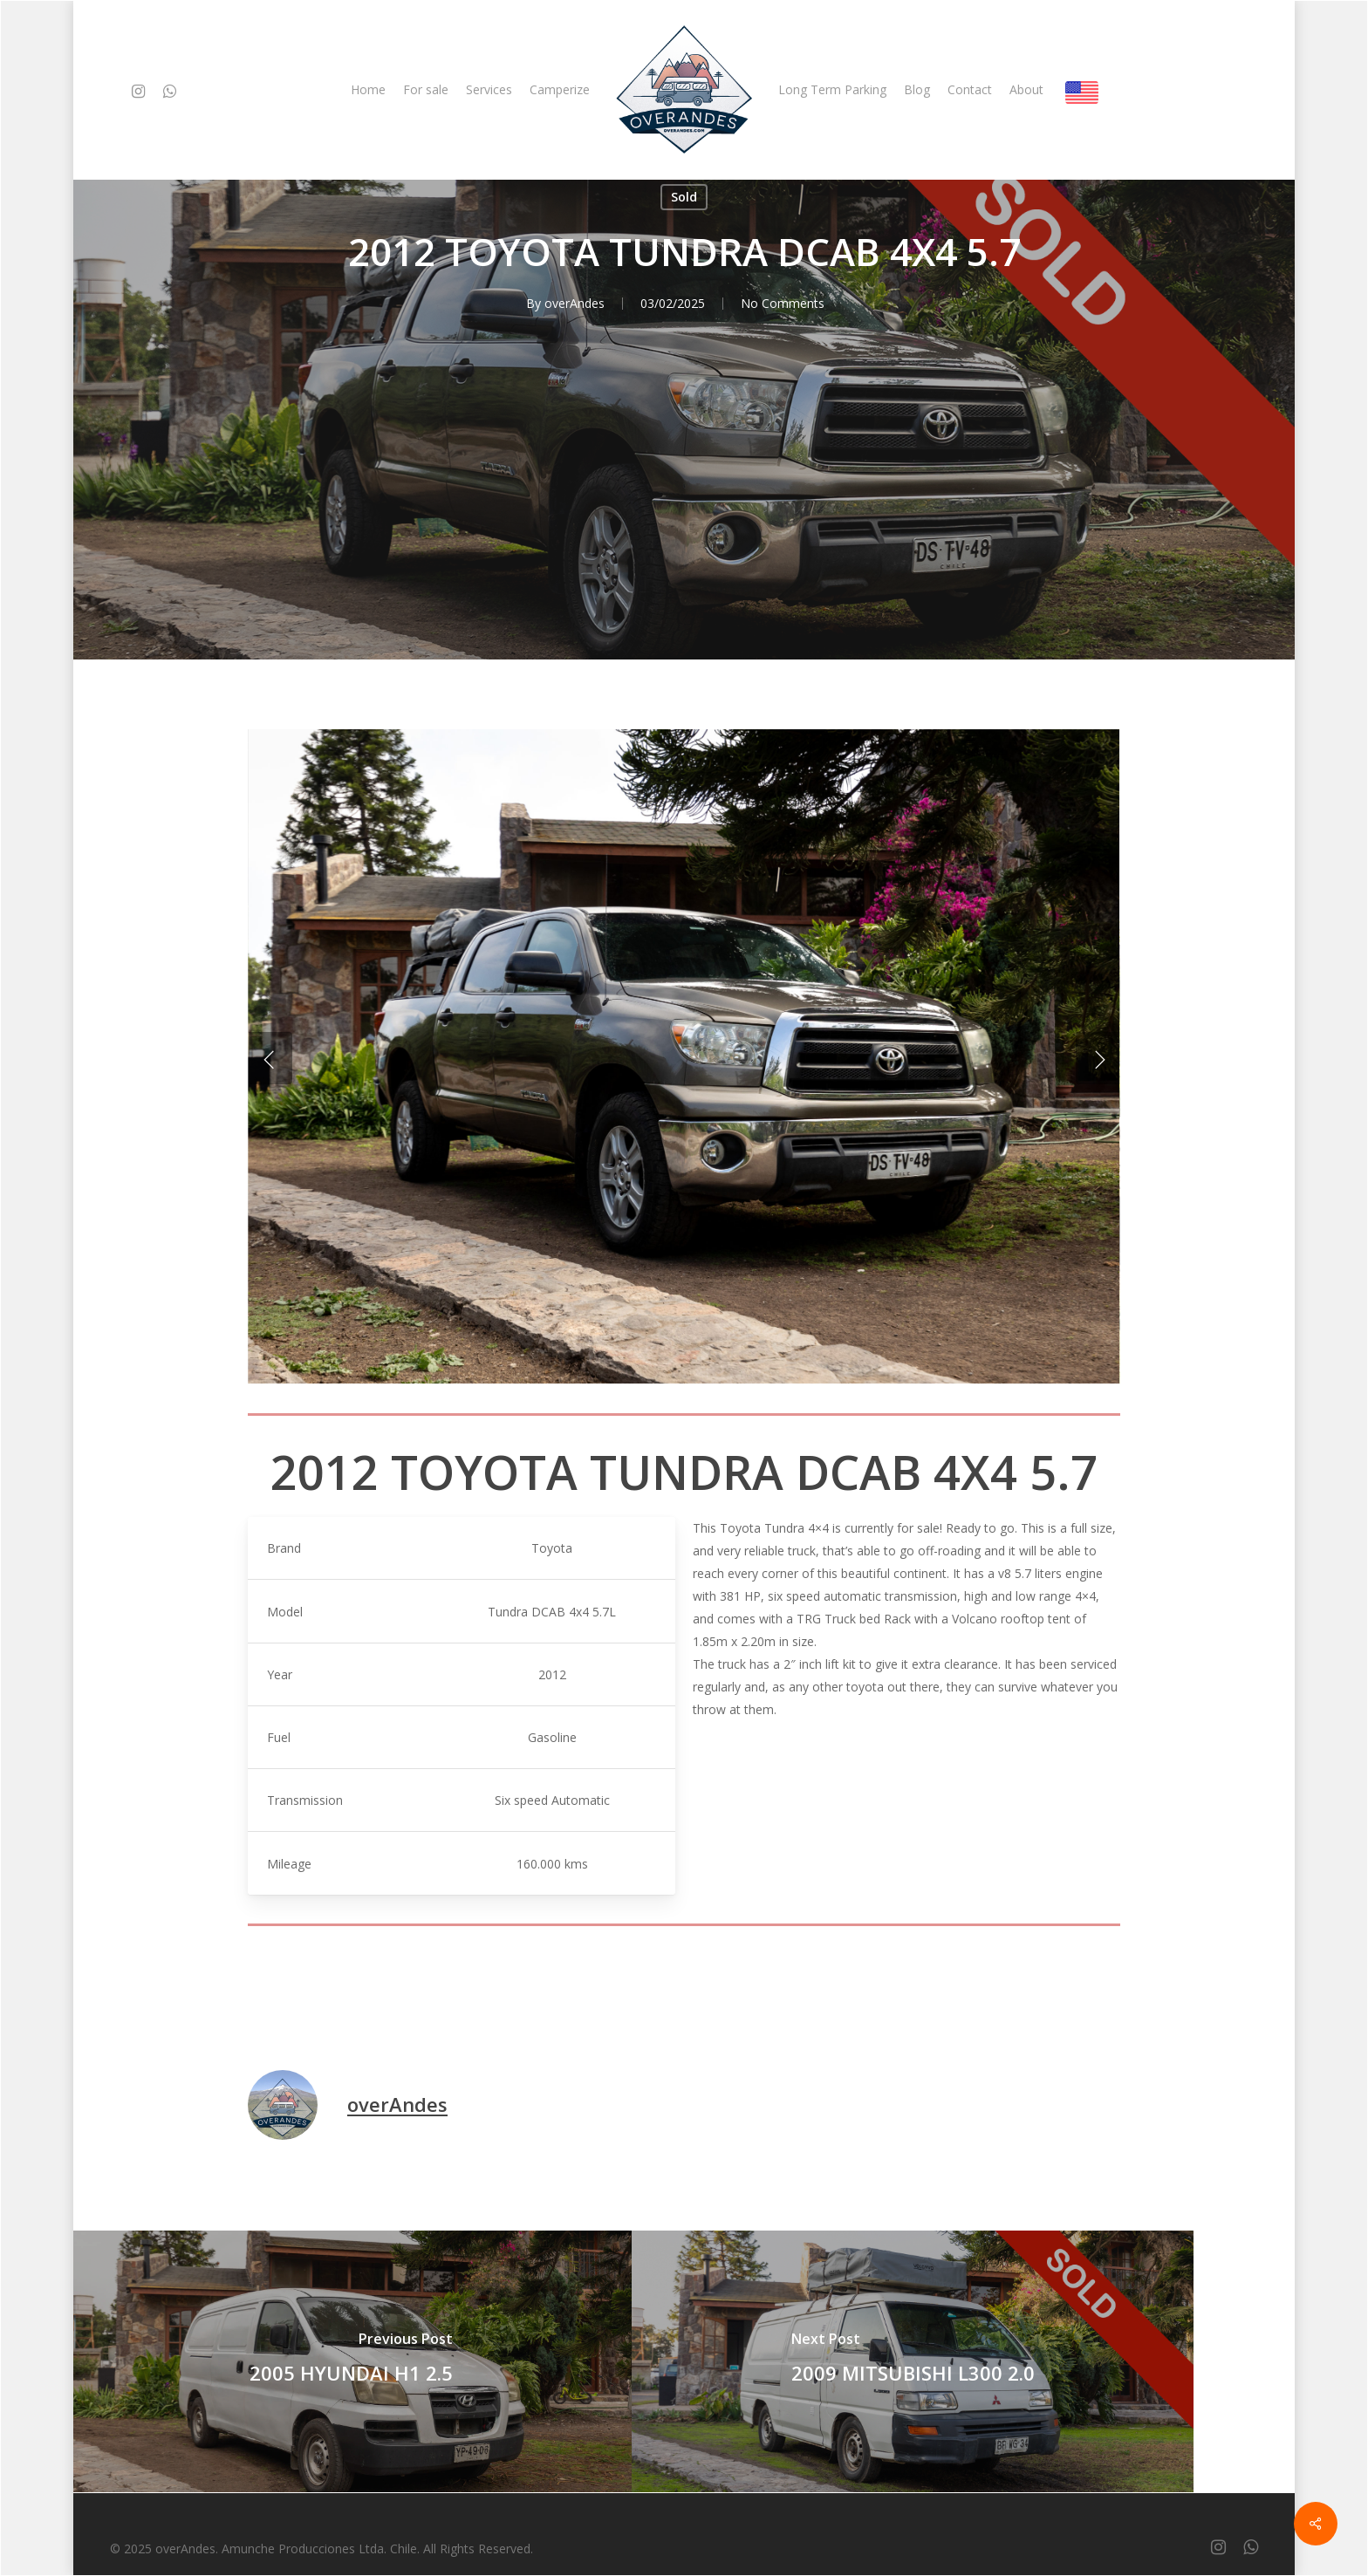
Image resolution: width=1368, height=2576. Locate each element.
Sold (684, 196)
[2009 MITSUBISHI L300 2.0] (913, 2361)
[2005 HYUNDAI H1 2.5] (351, 2361)
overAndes (574, 303)
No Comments (782, 303)
